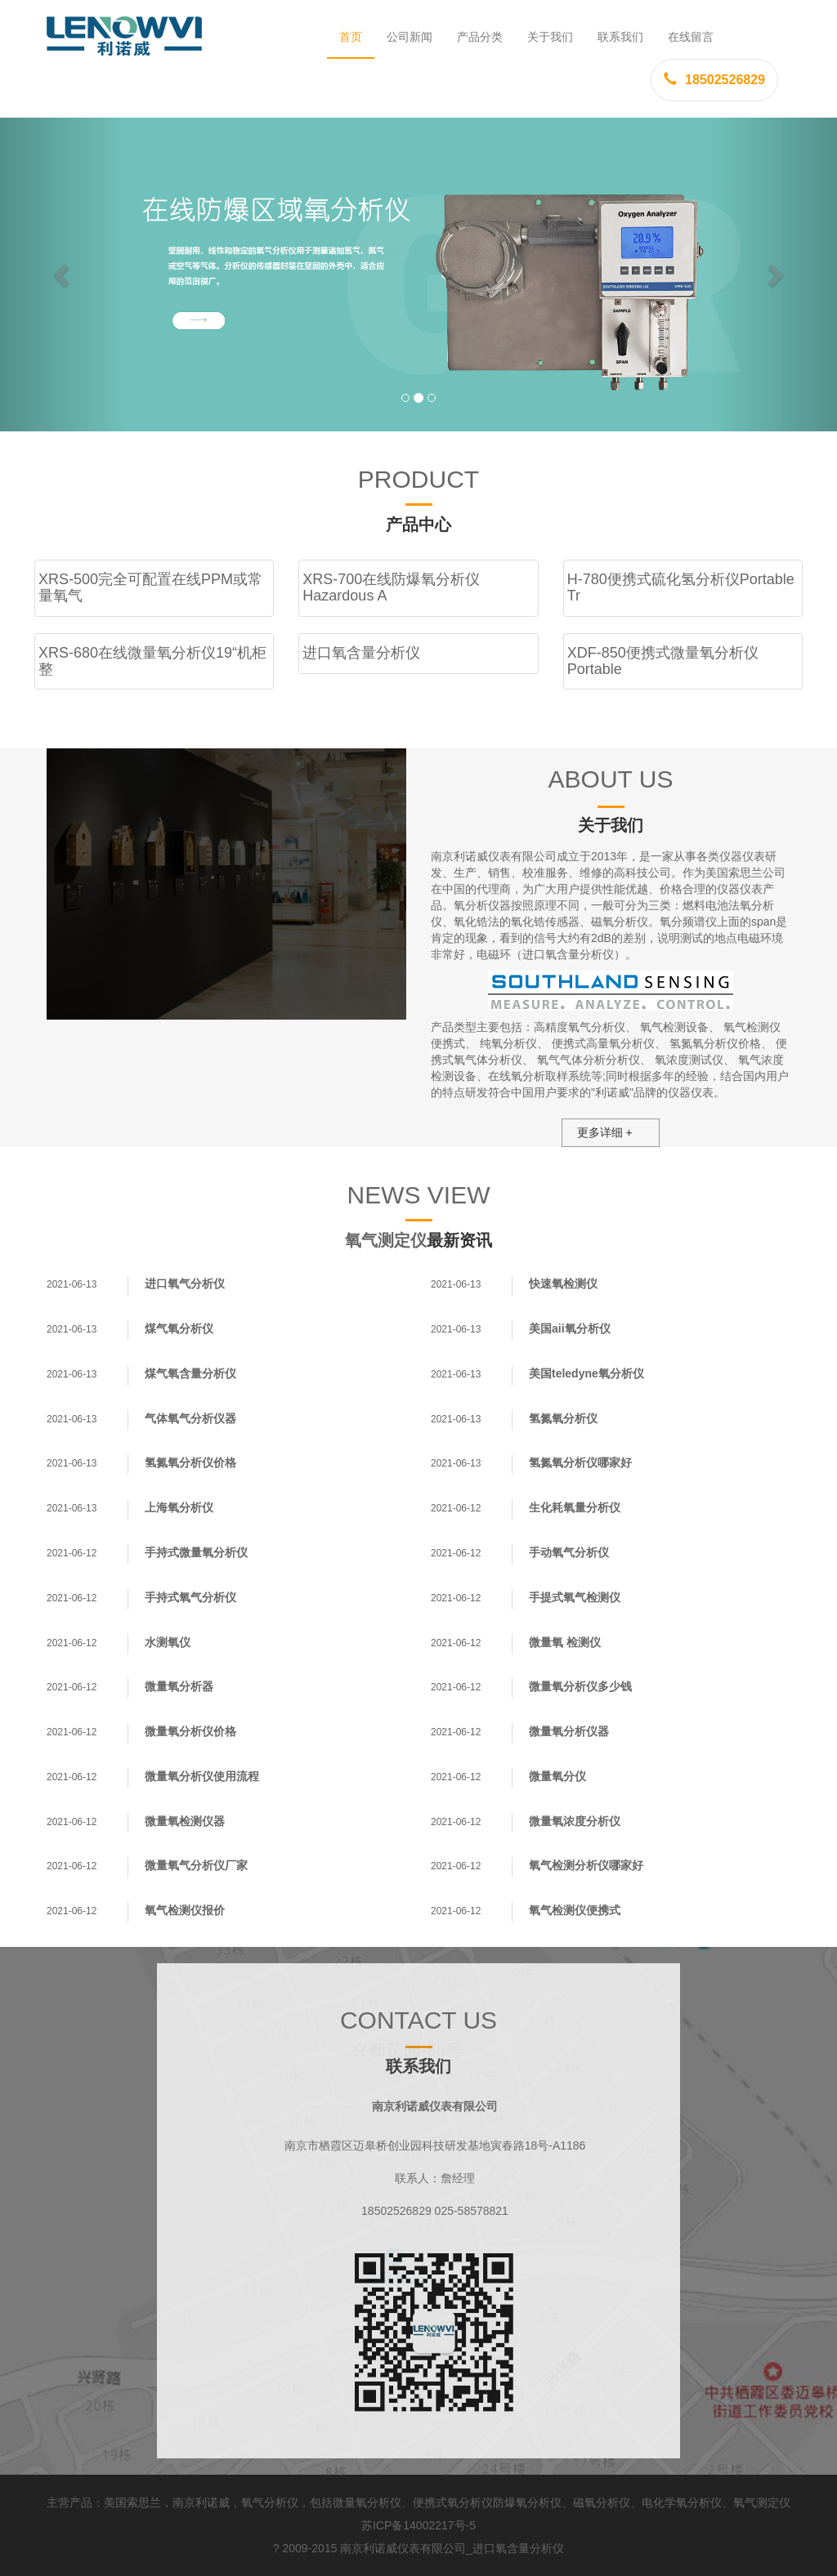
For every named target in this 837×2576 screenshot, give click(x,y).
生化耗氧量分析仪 (574, 1507)
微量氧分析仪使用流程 (202, 1776)
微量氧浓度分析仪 (574, 1821)
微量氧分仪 (557, 1776)
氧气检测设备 (674, 1027)
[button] (63, 274)
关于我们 (550, 36)
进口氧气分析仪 (185, 1283)
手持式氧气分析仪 (190, 1597)
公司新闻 (409, 36)
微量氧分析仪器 (569, 1731)
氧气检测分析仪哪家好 (586, 1865)
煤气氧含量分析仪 (190, 1373)
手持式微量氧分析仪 (196, 1552)
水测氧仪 (167, 1642)
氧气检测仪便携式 (574, 1910)
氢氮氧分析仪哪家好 (580, 1462)
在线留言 (691, 36)
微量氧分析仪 (367, 2502)
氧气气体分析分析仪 (588, 1059)
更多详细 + (605, 1132)
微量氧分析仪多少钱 (580, 1686)
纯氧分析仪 (508, 1043)
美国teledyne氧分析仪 (586, 1373)
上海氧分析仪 (179, 1507)
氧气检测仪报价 (185, 1910)
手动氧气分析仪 (569, 1552)
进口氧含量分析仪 (518, 2548)
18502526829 (714, 80)
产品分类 (480, 36)
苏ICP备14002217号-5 (418, 2525)
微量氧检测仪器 (185, 1821)
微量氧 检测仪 (565, 1642)
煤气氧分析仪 (179, 1328)
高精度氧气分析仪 (579, 1027)
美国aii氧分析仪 (570, 1328)
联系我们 (620, 36)
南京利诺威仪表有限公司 (403, 2548)
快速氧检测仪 (563, 1283)
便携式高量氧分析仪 (603, 1043)
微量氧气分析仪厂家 (196, 1865)
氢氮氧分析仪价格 (715, 1043)
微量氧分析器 (179, 1686)
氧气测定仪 (386, 1240)
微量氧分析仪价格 (190, 1731)
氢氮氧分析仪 (563, 1418)
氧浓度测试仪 (689, 1059)
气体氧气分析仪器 (190, 1418)
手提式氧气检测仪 (574, 1597)
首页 (350, 36)
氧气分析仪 (269, 2502)
